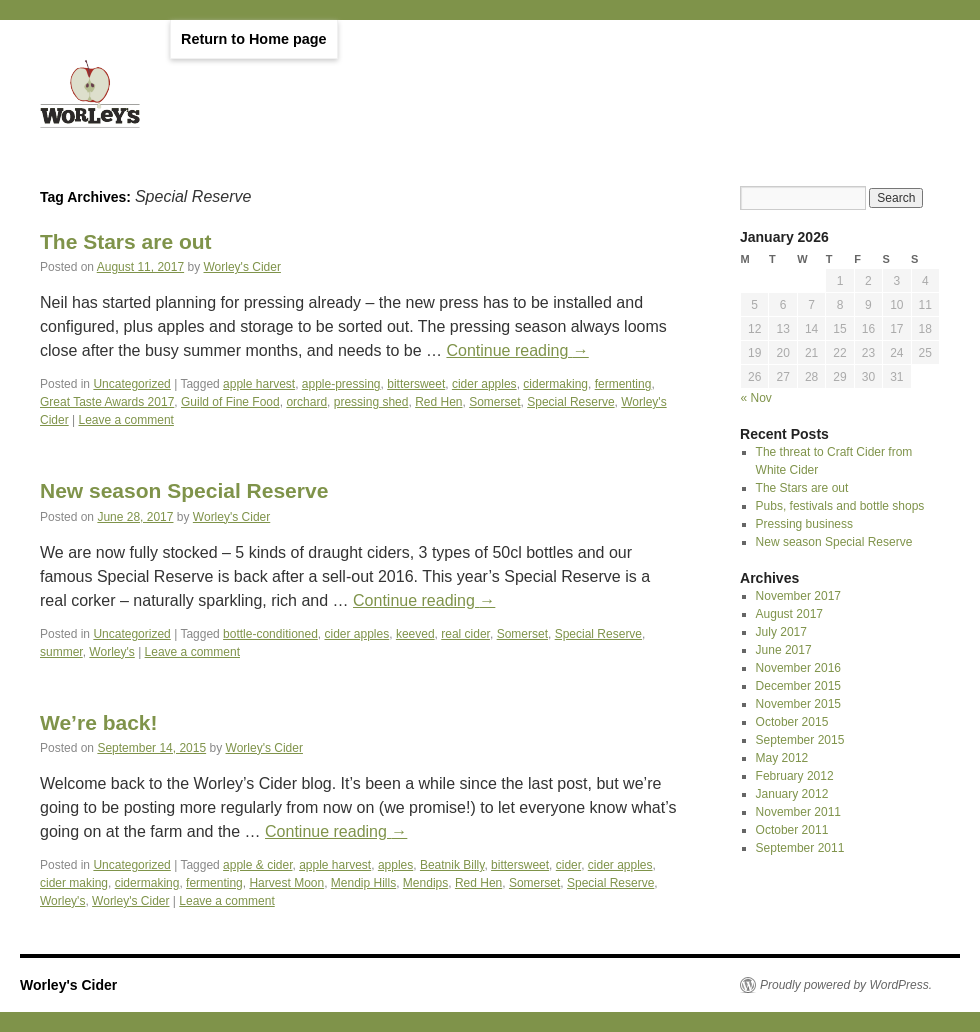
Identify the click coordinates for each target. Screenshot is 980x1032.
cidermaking (555, 384)
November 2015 (798, 704)
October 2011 (792, 830)
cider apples (484, 384)
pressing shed (371, 402)
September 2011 (800, 848)
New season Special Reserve (184, 490)
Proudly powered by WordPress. (846, 985)
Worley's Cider (242, 267)
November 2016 (798, 668)
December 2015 (798, 686)
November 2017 (798, 596)
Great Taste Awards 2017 (107, 402)
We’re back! (99, 722)
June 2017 (784, 650)
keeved (415, 634)
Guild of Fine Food (230, 402)
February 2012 (795, 776)
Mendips (425, 883)
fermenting (623, 384)
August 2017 (789, 614)
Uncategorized (131, 384)
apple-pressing (341, 384)
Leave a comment (126, 420)
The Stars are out (126, 241)
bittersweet (416, 384)
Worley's (111, 652)
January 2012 (792, 794)
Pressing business (804, 524)
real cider (465, 634)
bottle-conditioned (270, 634)
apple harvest (259, 384)
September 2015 (800, 740)
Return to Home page (254, 39)
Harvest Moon (286, 883)
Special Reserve (570, 402)
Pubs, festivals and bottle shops (840, 506)
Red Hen (438, 402)
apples (395, 865)
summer (61, 652)
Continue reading (517, 350)
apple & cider (257, 865)
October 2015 (792, 722)
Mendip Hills (363, 883)
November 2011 (798, 812)
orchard (306, 402)
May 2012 (782, 758)
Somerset (494, 402)
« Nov (756, 398)
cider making (74, 883)
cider (568, 865)
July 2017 (781, 632)
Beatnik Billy (452, 865)
